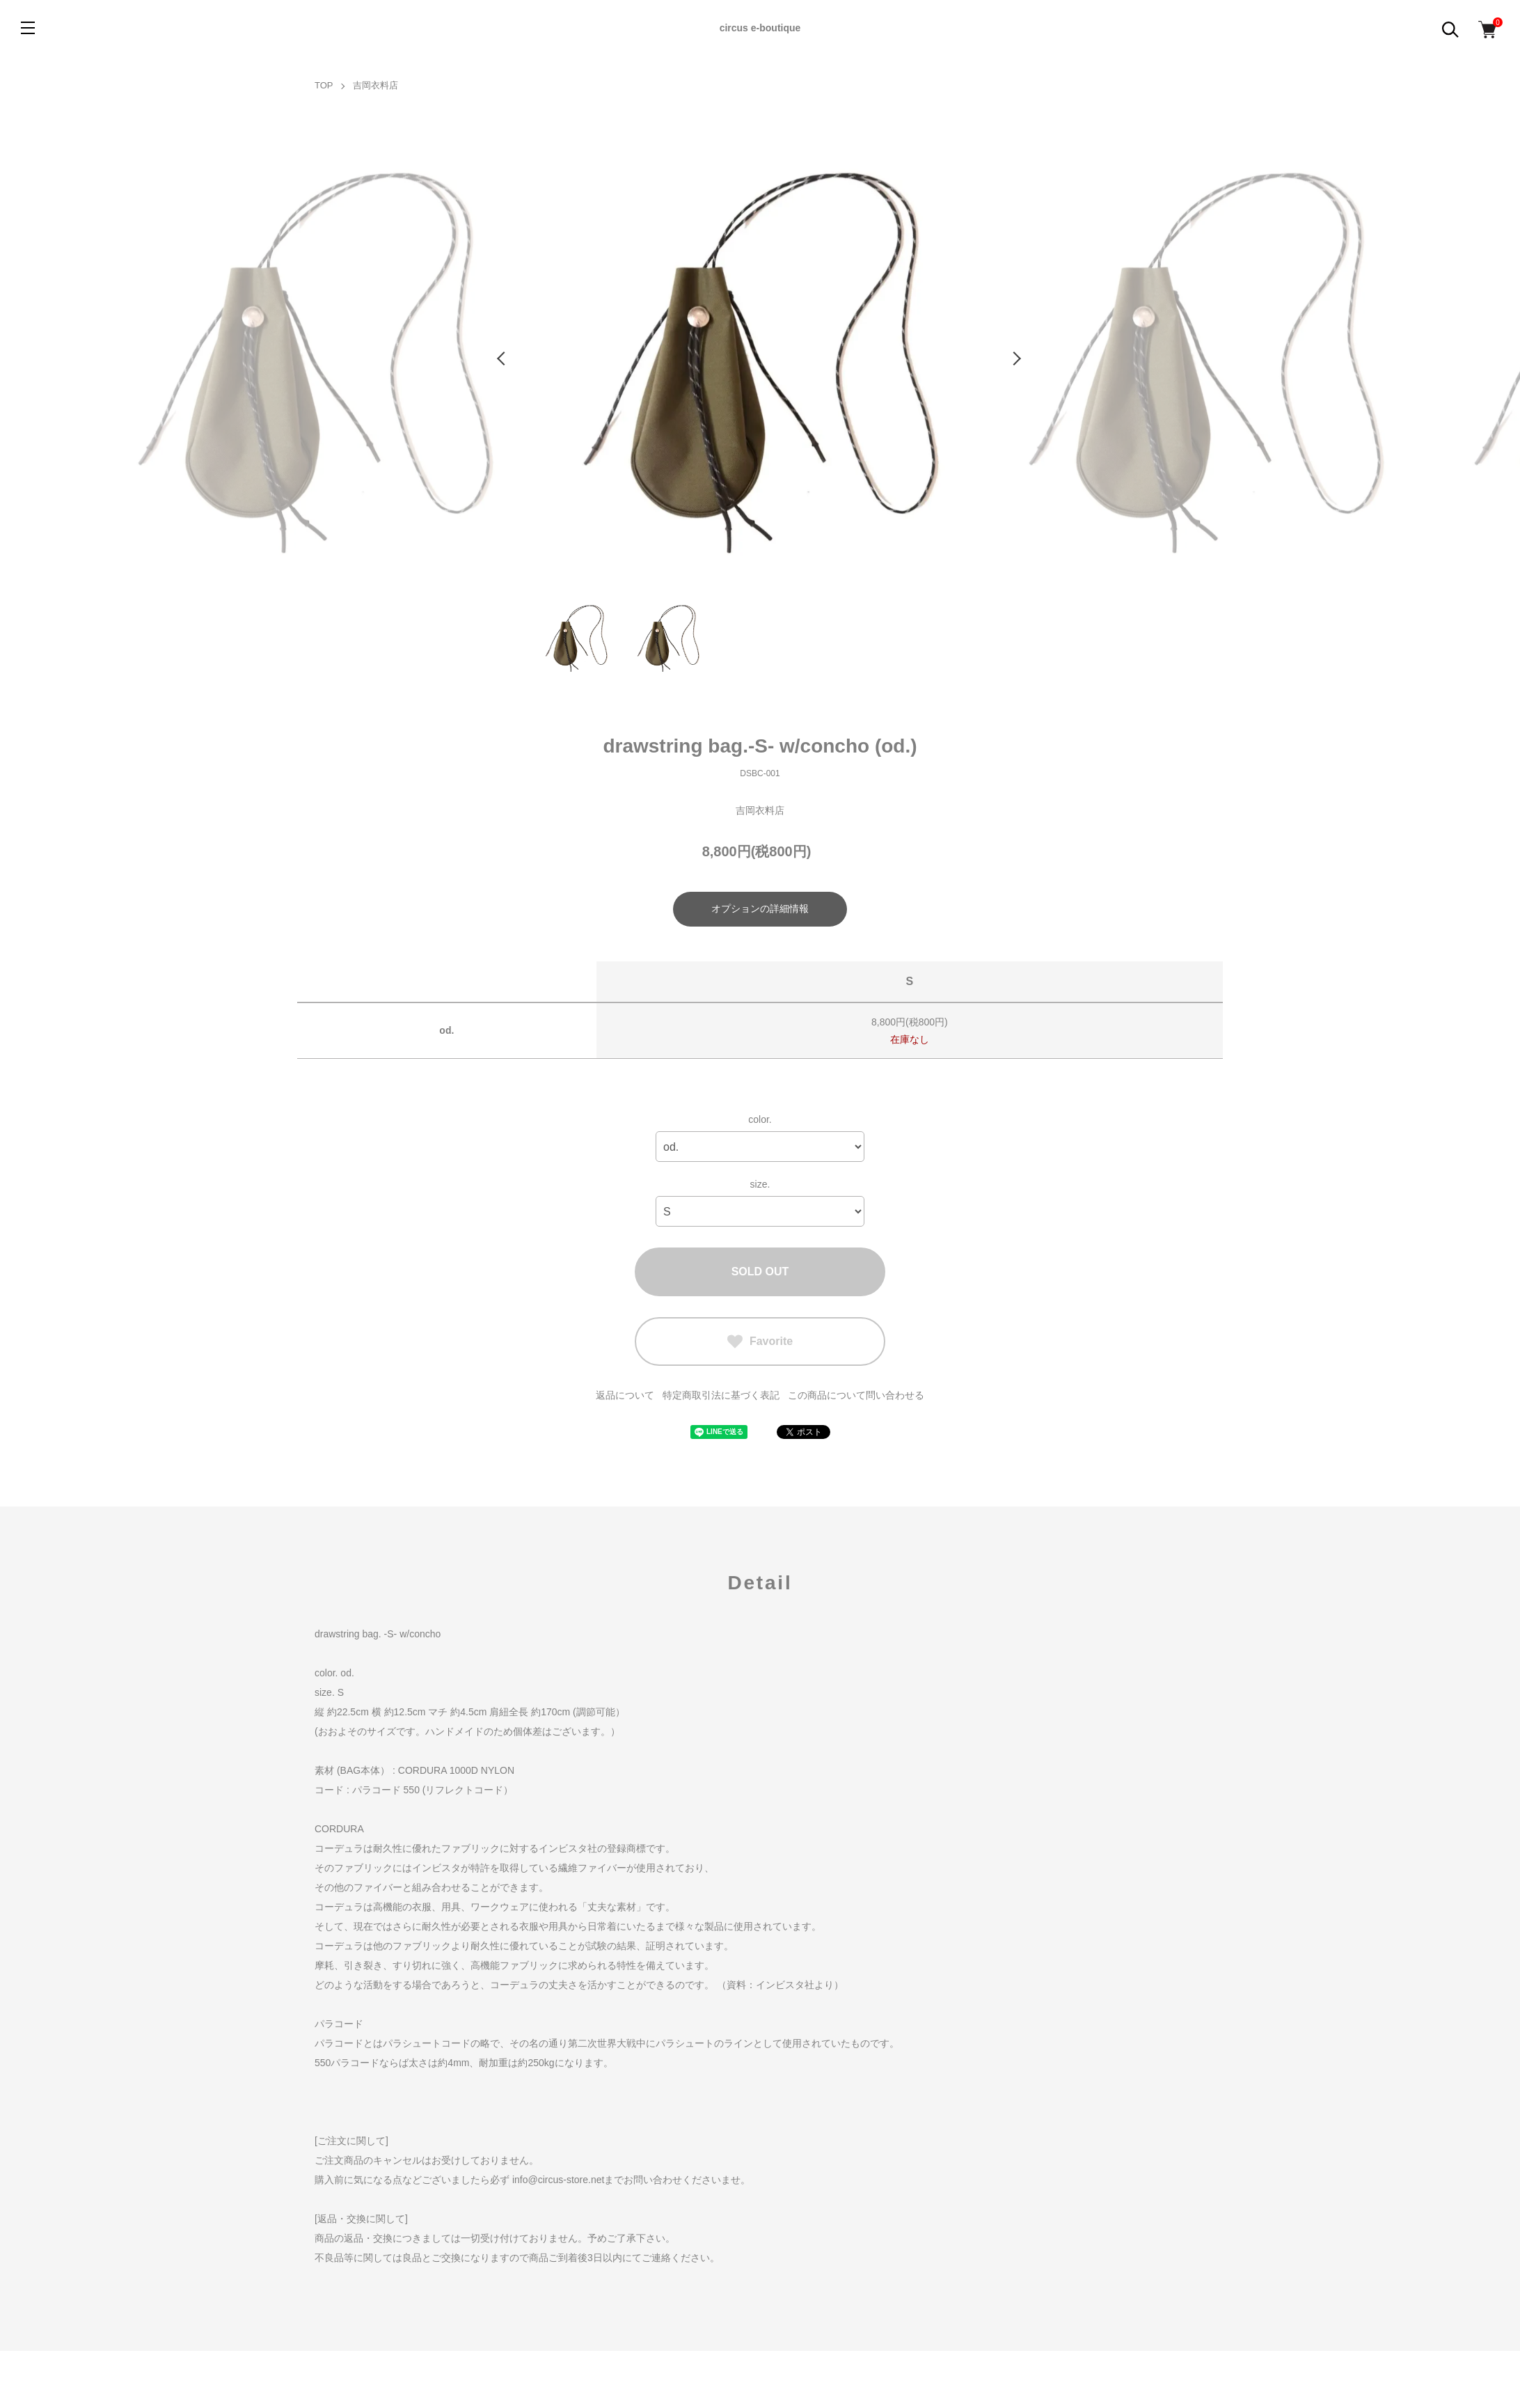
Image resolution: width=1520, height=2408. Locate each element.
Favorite (760, 1341)
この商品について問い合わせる (856, 1395)
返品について (625, 1395)
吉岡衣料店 (375, 85)
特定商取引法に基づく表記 (721, 1395)
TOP (324, 85)
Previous (502, 358)
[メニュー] (28, 28)
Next (1017, 358)
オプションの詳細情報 (760, 908)
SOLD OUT (760, 1271)
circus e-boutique (760, 27)
